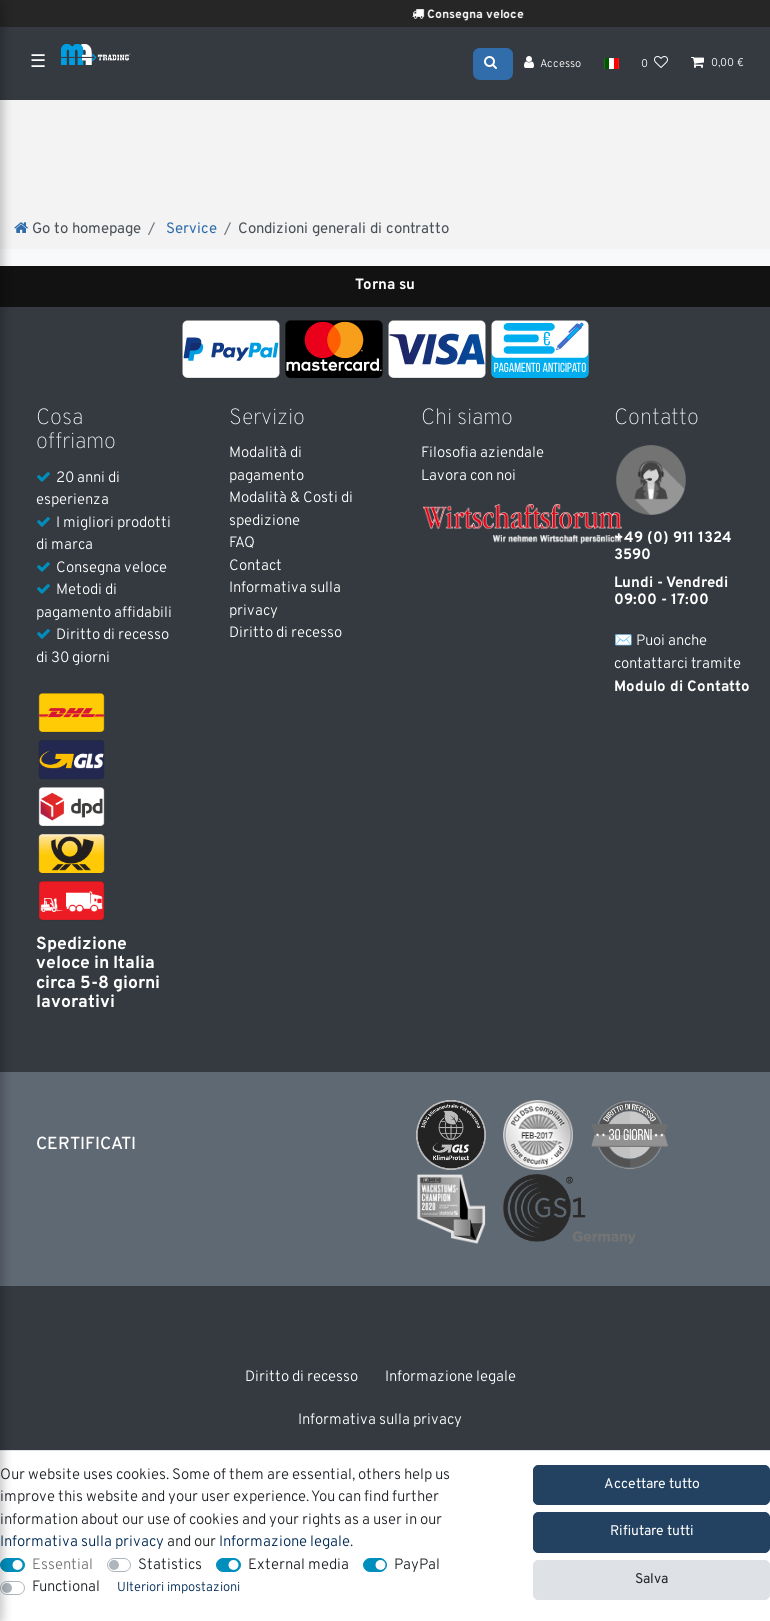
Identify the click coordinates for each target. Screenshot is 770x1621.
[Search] (493, 63)
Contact (255, 566)
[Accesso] (553, 65)
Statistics (170, 1565)
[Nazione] (610, 64)
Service (189, 231)
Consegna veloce (485, 15)
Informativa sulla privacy (380, 1420)
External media (298, 1565)
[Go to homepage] (77, 231)
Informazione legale (450, 1377)
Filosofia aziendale (482, 453)
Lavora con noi (468, 476)
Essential (62, 1565)
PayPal (417, 1565)
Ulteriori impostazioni (178, 1588)
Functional (66, 1587)
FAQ (242, 543)
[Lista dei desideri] (655, 65)
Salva (651, 1579)
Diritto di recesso (285, 633)
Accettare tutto (652, 1484)
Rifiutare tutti (652, 1531)
